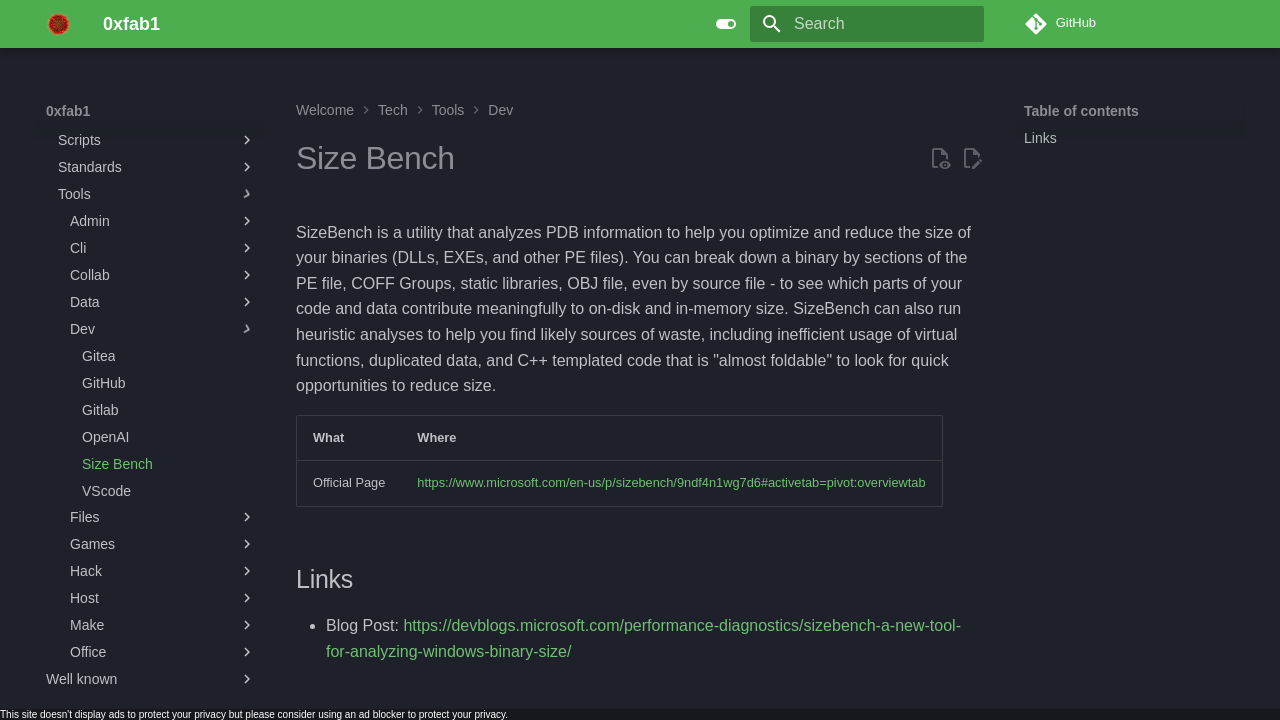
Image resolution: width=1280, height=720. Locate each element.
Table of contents (1081, 111)
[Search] (867, 24)
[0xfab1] (58, 24)
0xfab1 (68, 111)
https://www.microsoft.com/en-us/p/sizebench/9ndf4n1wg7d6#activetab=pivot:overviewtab (671, 482)
